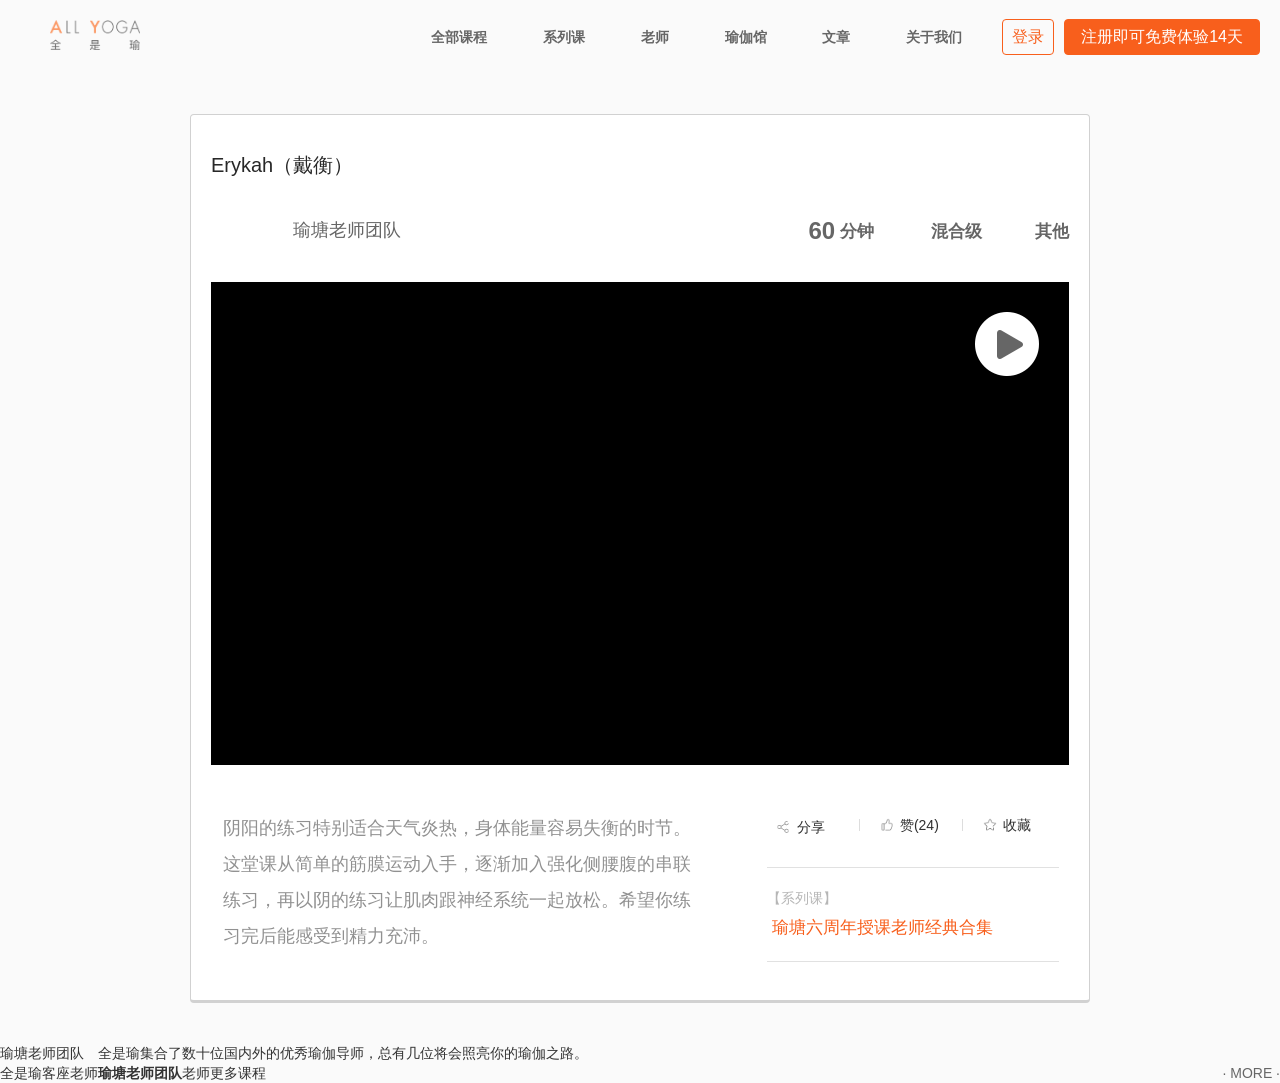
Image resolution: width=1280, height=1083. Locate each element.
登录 (1028, 36)
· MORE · (1251, 1073)
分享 (811, 827)
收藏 (1017, 825)
